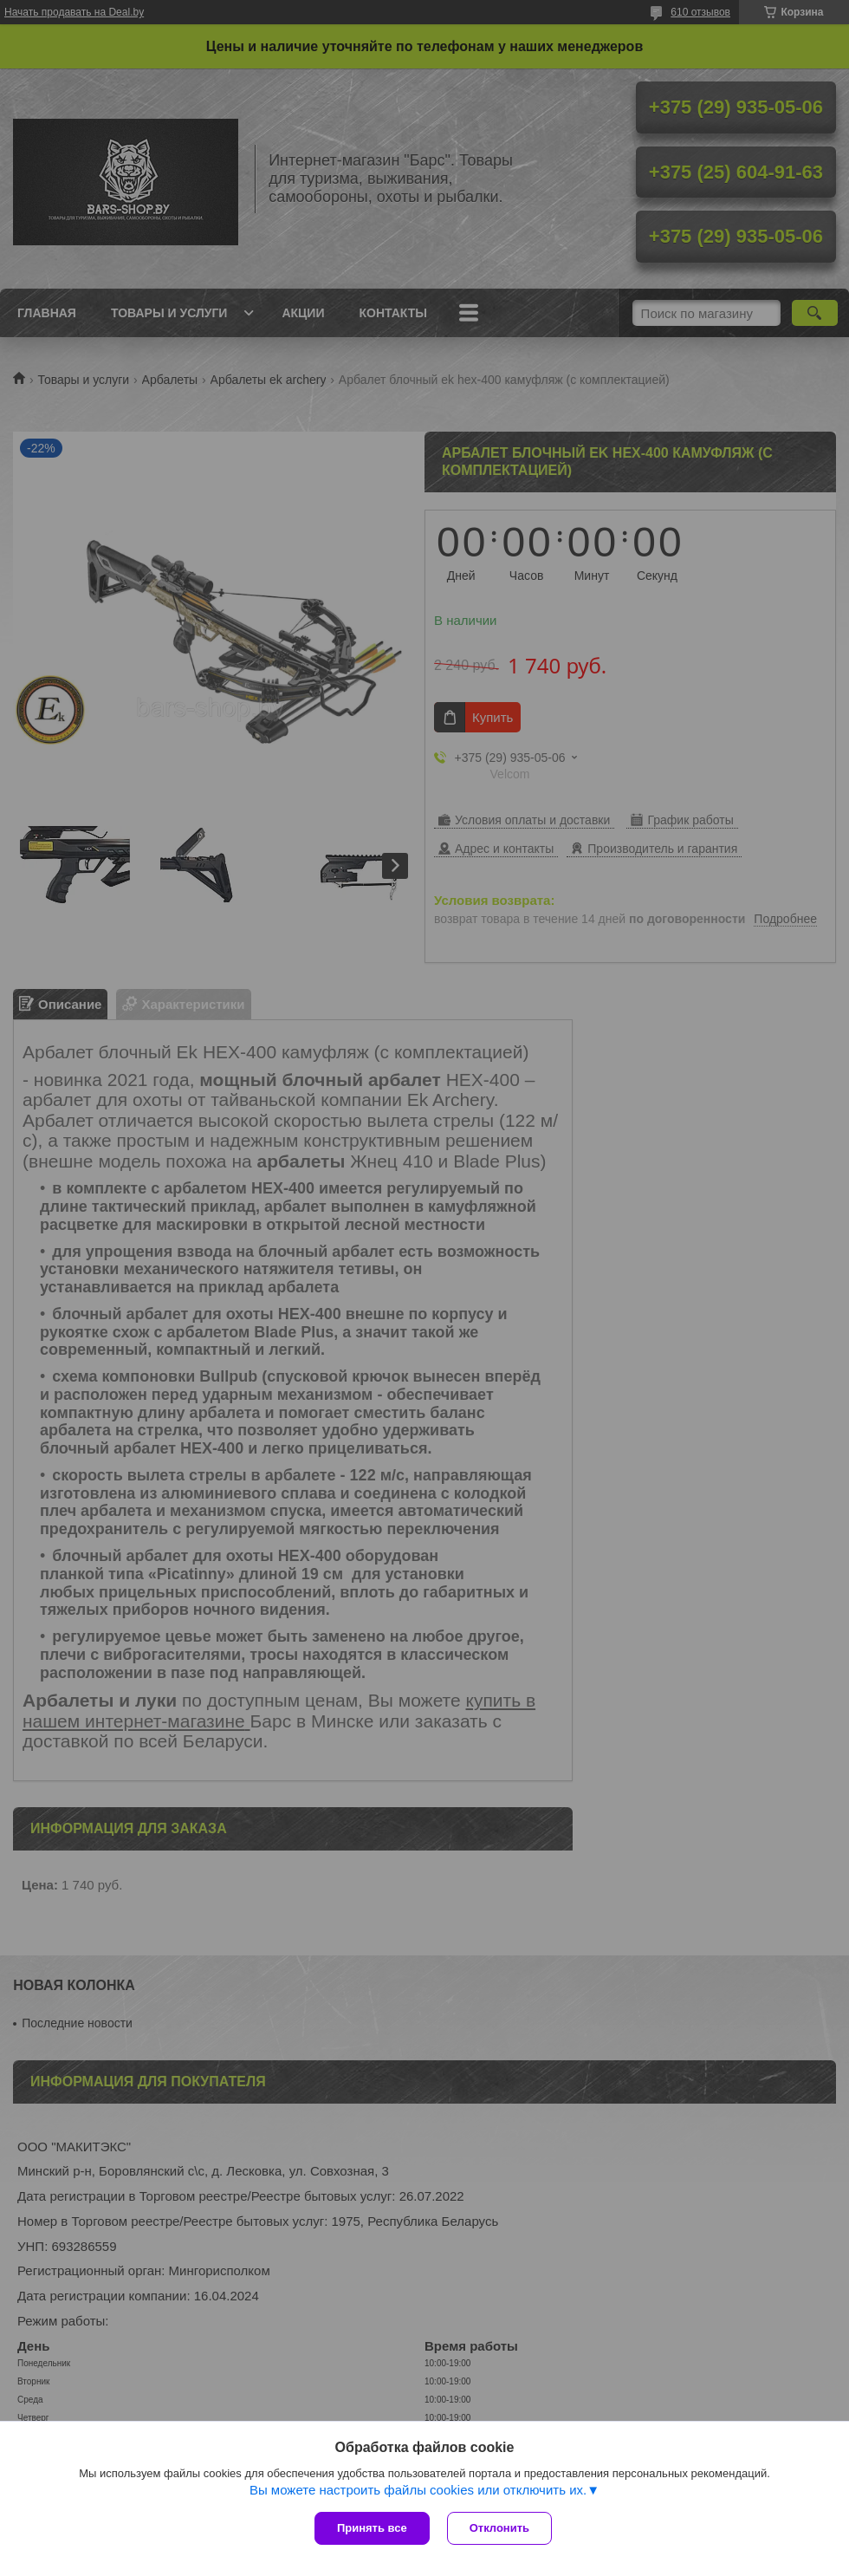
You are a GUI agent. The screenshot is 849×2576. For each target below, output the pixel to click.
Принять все (372, 2527)
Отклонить (499, 2527)
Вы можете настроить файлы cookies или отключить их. (418, 2489)
